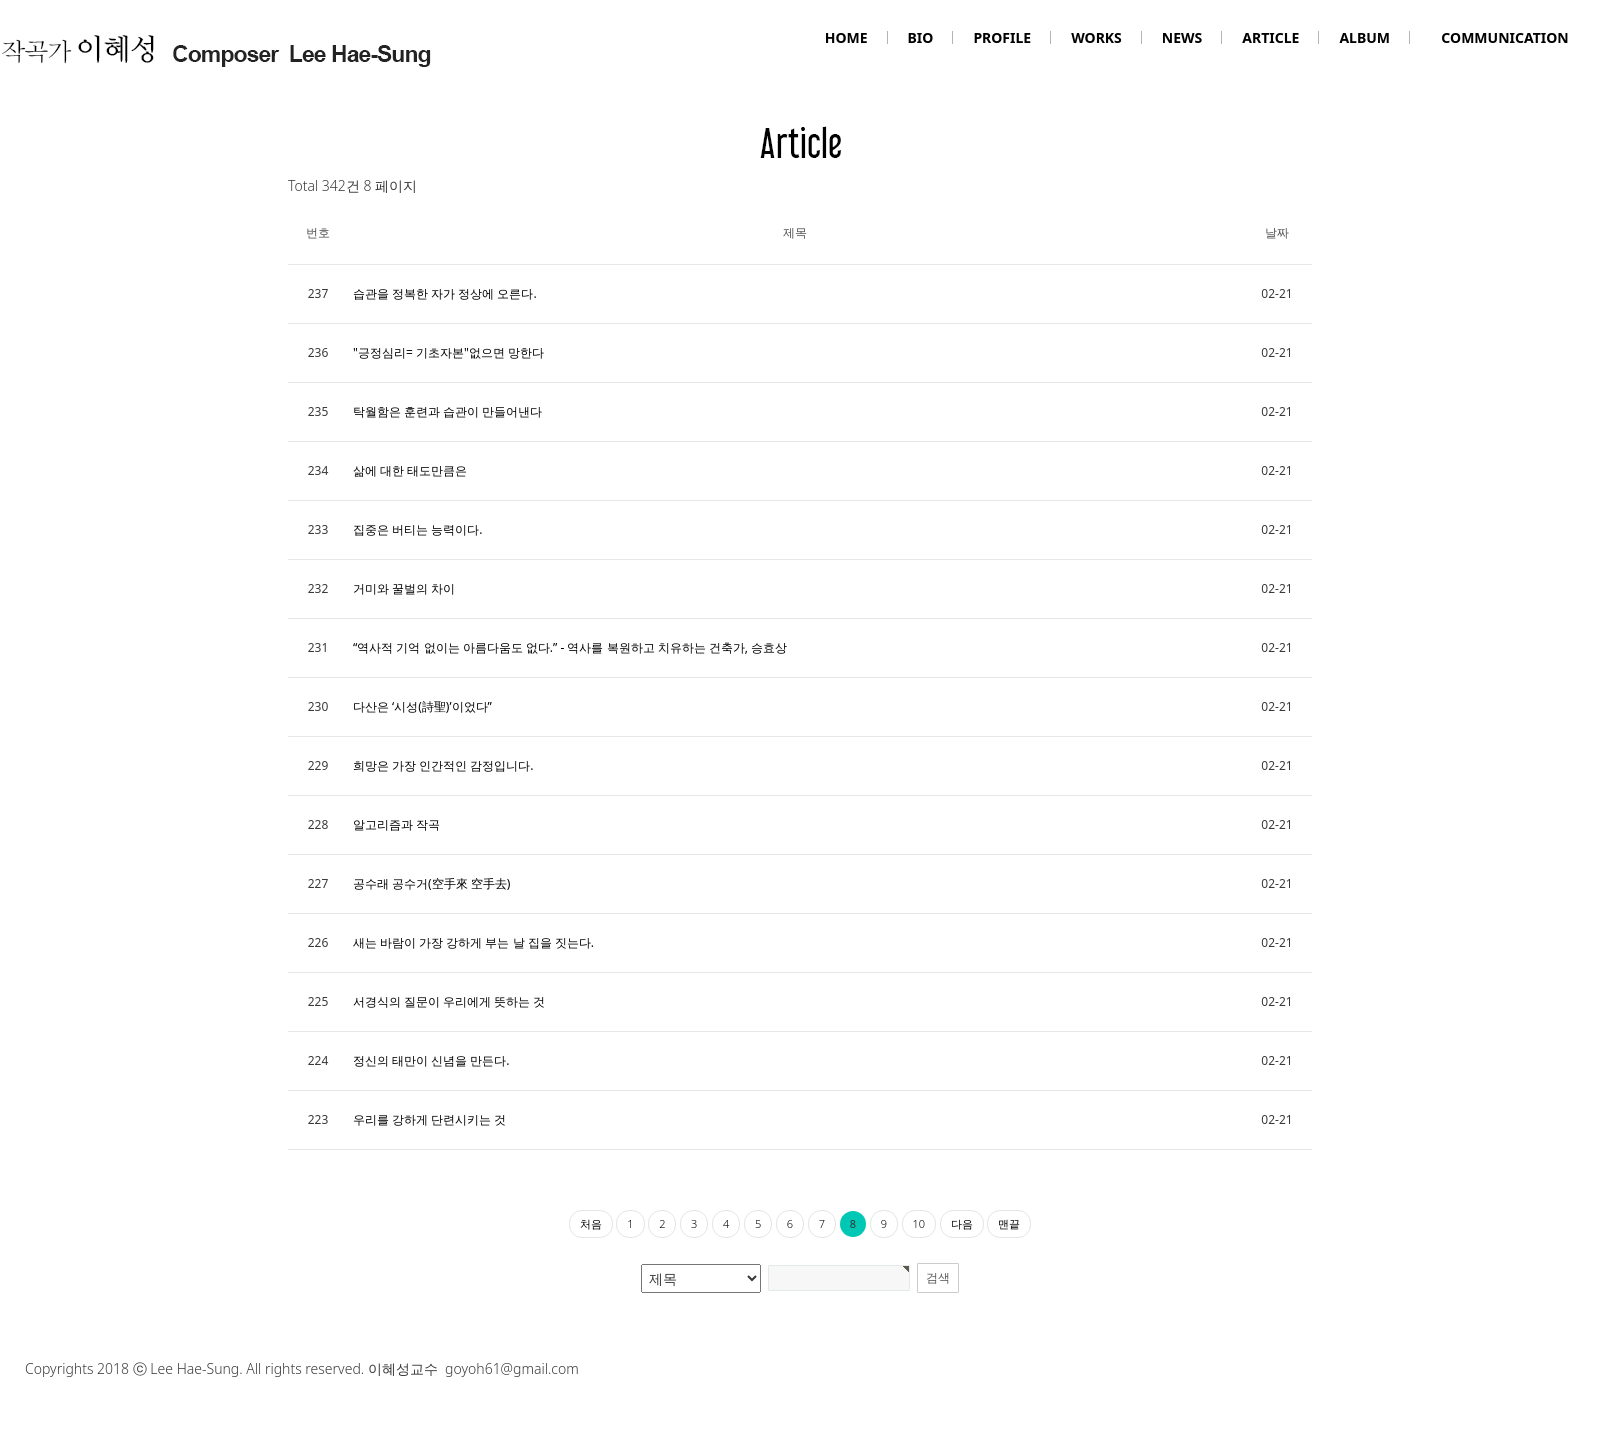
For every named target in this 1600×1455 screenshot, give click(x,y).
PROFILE (1002, 37)
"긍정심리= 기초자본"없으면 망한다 (448, 352)
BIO (921, 37)
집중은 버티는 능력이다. (417, 529)
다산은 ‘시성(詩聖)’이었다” (422, 706)
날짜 (1277, 232)
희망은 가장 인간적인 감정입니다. (443, 765)
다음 (962, 1223)
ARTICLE (1270, 37)
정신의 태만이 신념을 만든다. (431, 1060)
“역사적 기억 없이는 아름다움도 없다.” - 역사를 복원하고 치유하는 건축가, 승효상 (570, 647)
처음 (591, 1223)
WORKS (1096, 37)
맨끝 (1009, 1223)
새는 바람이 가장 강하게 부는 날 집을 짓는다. (473, 942)
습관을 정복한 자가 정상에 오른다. (445, 293)
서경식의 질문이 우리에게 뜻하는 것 (449, 1001)
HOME (846, 37)
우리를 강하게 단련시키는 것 (429, 1119)
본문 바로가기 (0, 0)
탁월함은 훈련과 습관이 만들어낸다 (447, 411)
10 (919, 1223)
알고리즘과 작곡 (396, 824)
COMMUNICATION (1504, 37)
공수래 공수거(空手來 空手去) (431, 883)
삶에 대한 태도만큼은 (410, 470)
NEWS (1182, 37)
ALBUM (1364, 37)
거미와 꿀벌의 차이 (404, 588)
